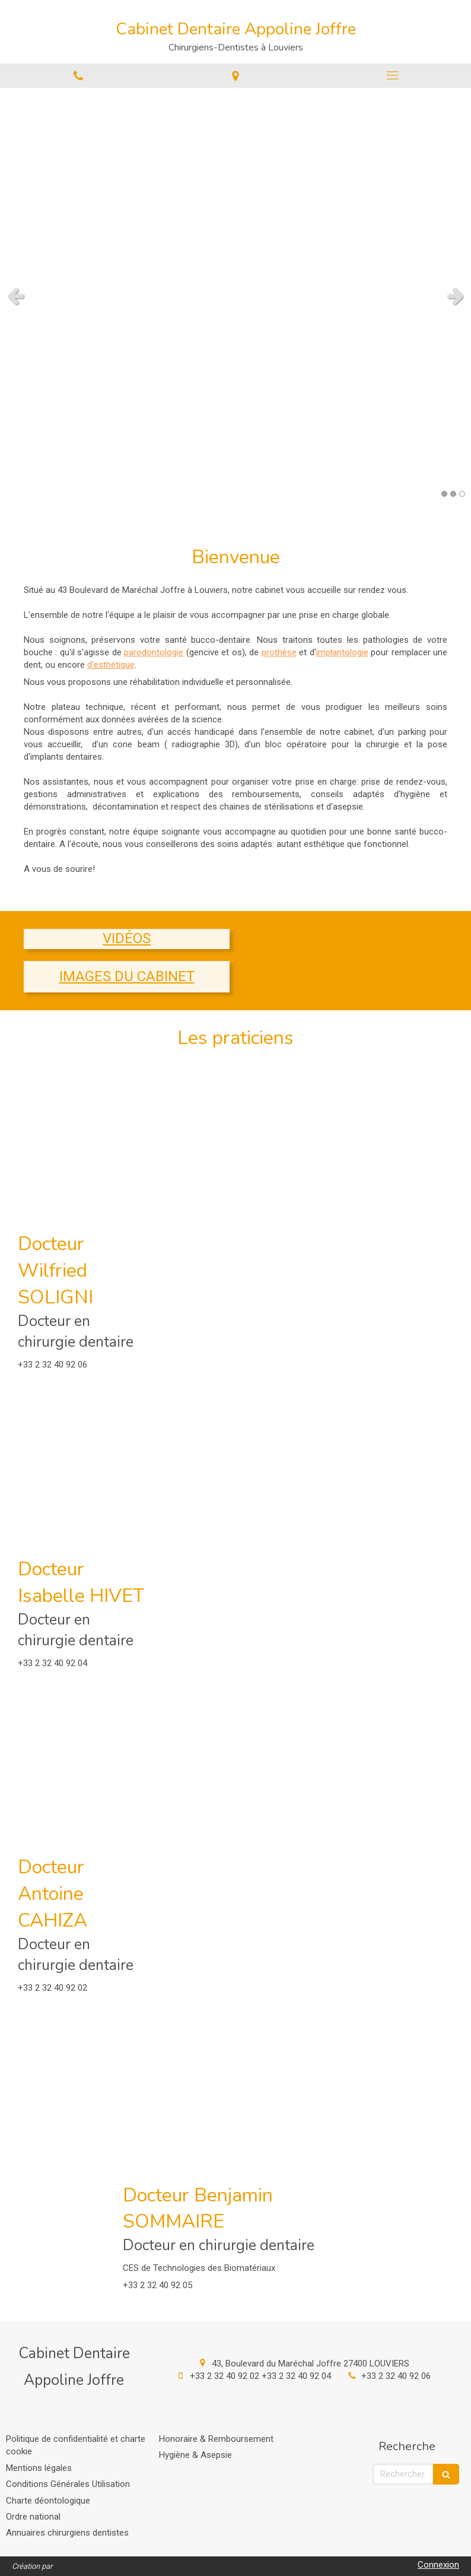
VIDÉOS (127, 938)
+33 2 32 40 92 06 (396, 2376)
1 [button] (444, 494)
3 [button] (462, 494)
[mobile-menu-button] (392, 75)
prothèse (279, 652)
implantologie (342, 652)
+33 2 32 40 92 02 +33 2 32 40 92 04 (260, 2376)
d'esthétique (111, 664)
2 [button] (453, 494)
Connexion (438, 2564)
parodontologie (153, 652)
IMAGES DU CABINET (127, 976)
